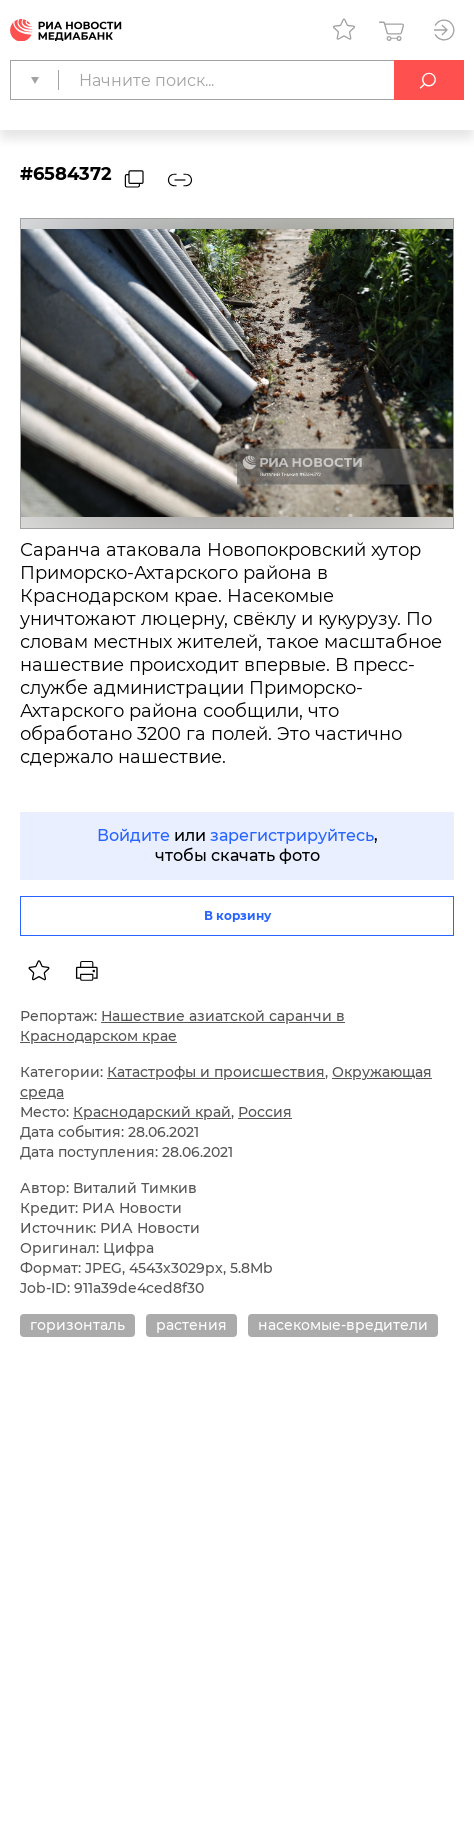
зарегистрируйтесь (292, 835)
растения (191, 1325)
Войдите (133, 835)
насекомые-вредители (343, 1325)
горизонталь (77, 1325)
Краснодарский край (152, 1112)
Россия (265, 1112)
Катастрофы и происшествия (216, 1072)
